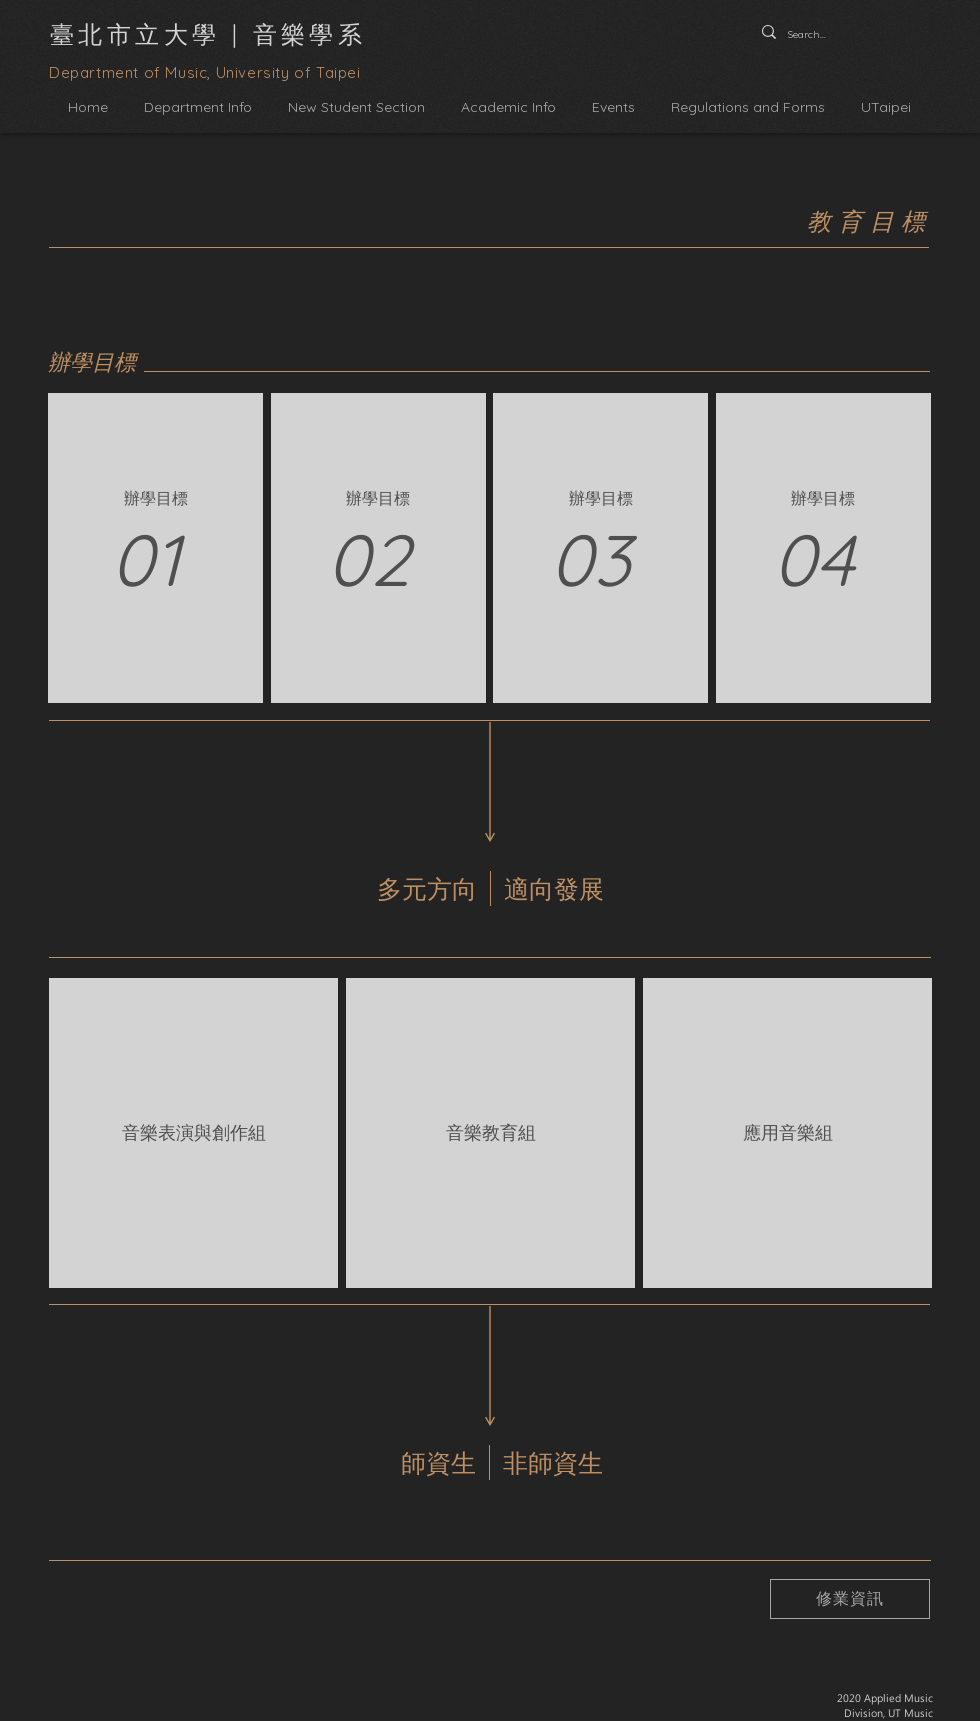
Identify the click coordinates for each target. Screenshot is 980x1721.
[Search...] (810, 35)
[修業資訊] (850, 1599)
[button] (198, 107)
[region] (158, 548)
